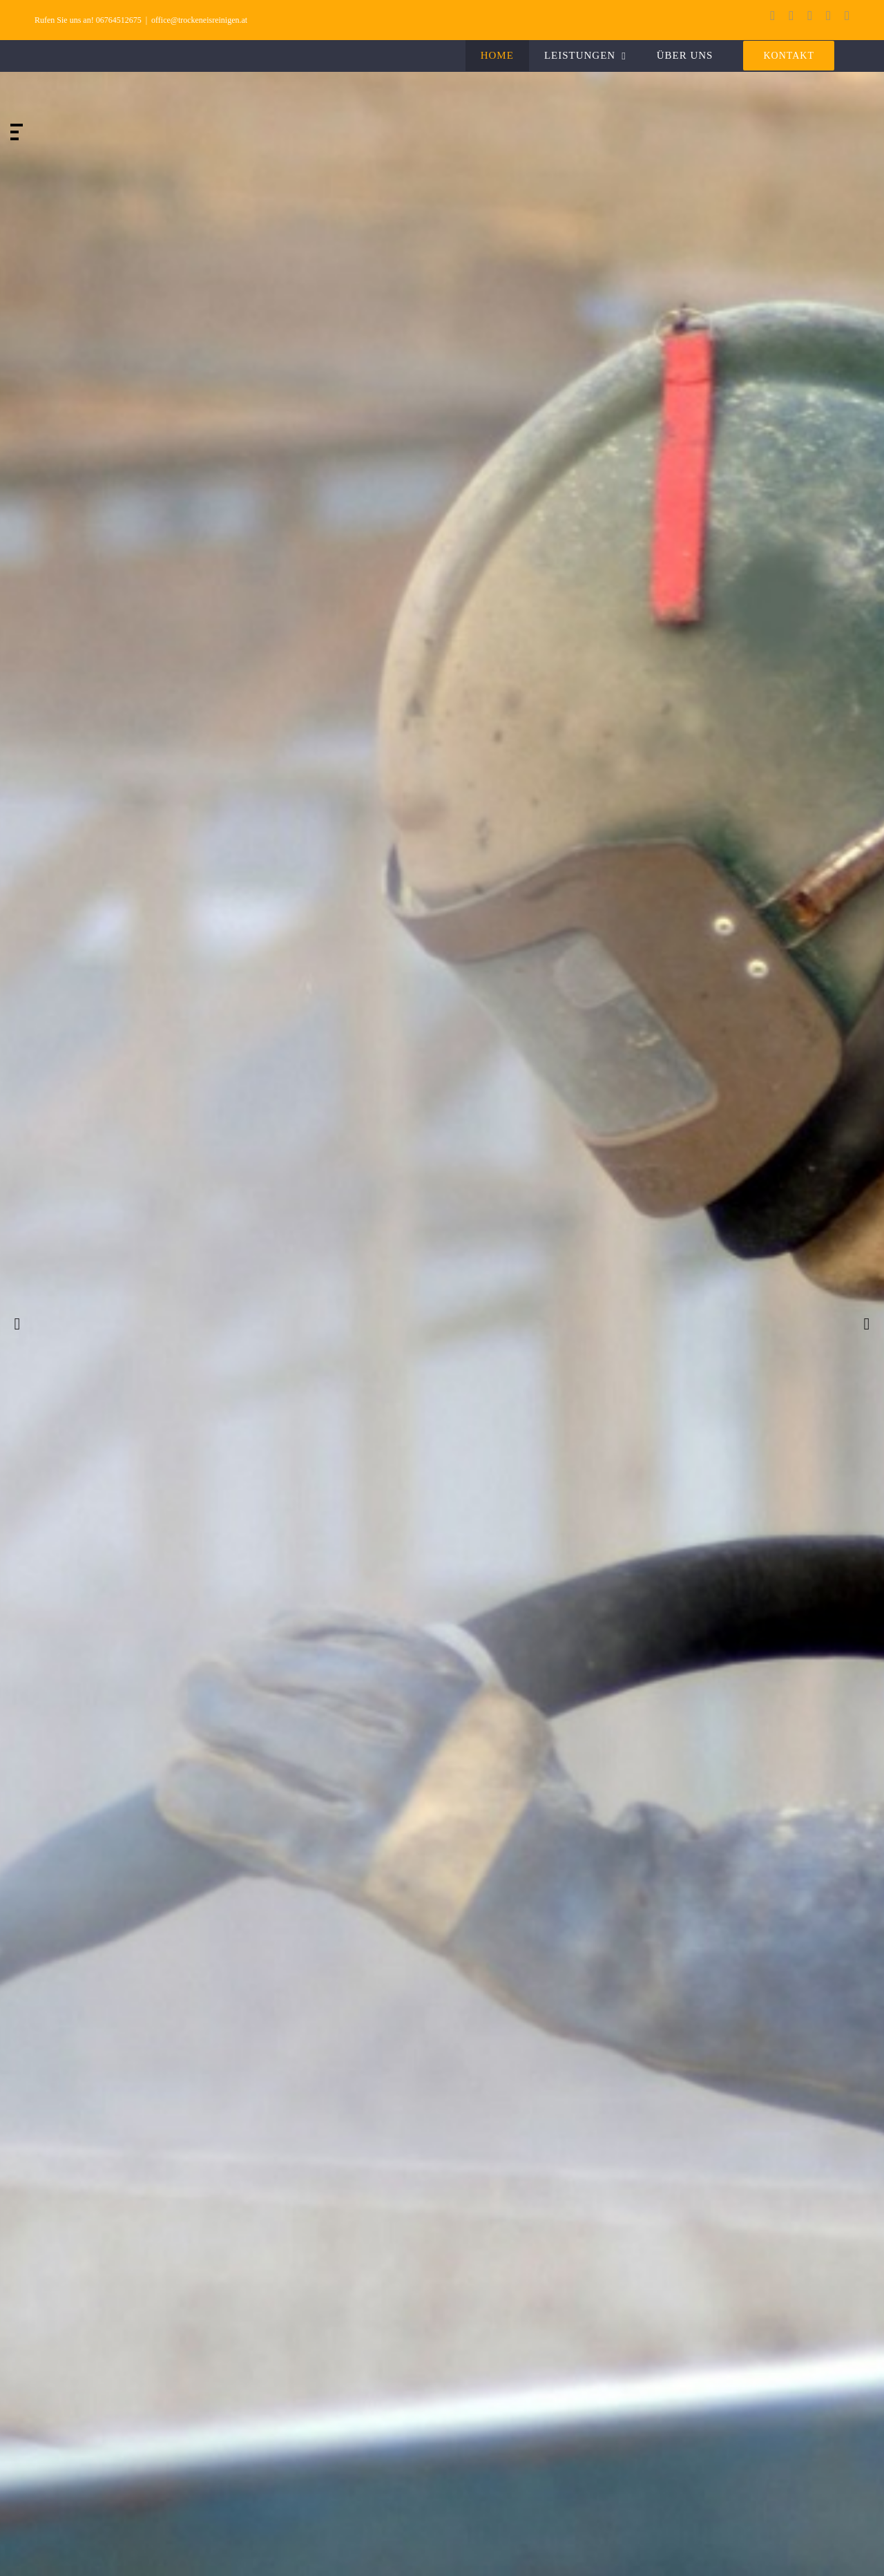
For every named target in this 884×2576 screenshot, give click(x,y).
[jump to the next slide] (866, 1324)
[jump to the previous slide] (17, 1324)
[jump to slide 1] (16, 125)
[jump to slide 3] (14, 139)
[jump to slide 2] (14, 132)
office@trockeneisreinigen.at (199, 20)
